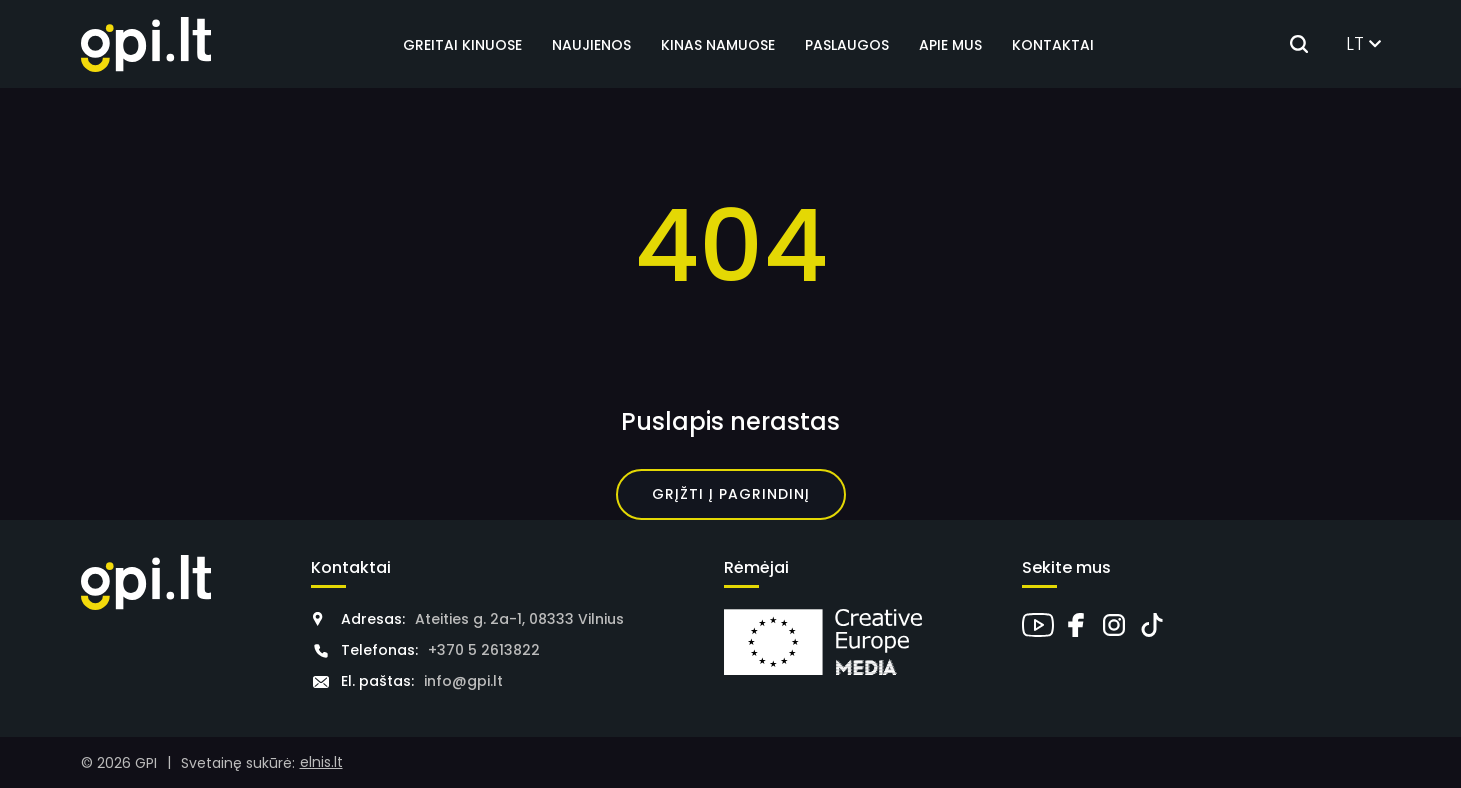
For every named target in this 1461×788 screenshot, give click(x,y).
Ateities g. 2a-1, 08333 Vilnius (519, 619)
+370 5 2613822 (484, 650)
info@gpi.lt (463, 681)
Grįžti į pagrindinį (731, 494)
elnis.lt (321, 762)
